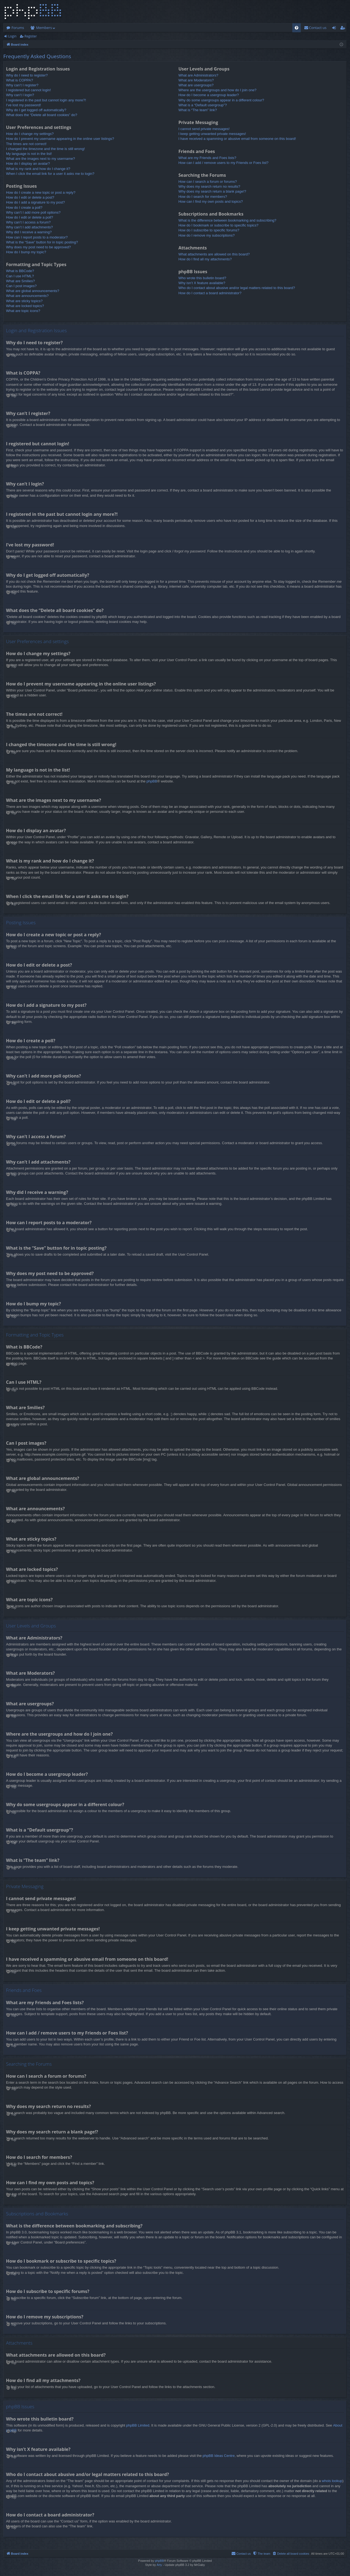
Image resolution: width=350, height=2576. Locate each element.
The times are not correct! (26, 144)
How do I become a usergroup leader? (208, 95)
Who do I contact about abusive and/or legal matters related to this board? (236, 288)
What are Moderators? (196, 80)
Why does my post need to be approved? (38, 247)
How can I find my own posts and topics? (210, 201)
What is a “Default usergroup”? (202, 105)
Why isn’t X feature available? (201, 283)
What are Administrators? (198, 75)
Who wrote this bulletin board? (202, 278)
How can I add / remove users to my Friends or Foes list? (223, 163)
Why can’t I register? (22, 85)
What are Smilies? (20, 281)
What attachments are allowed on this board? (214, 254)
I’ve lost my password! (23, 105)
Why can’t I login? (20, 95)
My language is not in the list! (29, 154)
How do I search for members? (202, 197)
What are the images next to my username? (40, 159)
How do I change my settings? (30, 134)
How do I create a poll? (24, 207)
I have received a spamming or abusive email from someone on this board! (237, 139)
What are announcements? (27, 296)
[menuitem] (296, 27)
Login (12, 36)
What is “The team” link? (197, 110)
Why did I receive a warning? (29, 232)
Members (44, 27)
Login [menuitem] (335, 28)
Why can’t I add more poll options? (33, 212)
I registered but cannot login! (28, 90)
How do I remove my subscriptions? (206, 235)
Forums (17, 27)
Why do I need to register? (27, 75)
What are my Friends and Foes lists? (207, 158)
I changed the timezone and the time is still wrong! (45, 149)
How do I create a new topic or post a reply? (40, 192)
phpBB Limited (137, 2425)
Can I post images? (21, 286)
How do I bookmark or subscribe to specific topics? (218, 225)
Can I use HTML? (20, 276)
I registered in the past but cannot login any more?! (46, 100)
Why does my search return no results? (209, 186)
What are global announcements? (32, 291)
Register (30, 36)
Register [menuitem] (344, 28)
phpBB (152, 781)
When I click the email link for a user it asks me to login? (50, 174)
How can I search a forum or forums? (207, 181)
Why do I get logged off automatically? (36, 110)
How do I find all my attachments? (205, 259)
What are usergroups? (196, 85)
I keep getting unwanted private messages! (212, 134)
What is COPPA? (19, 80)
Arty (159, 2564)
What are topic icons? (23, 311)
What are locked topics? (25, 306)
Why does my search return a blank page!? (212, 191)
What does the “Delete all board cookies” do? (41, 115)
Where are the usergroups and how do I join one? (217, 90)
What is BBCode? (20, 271)
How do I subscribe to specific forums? (208, 230)
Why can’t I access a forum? (28, 222)
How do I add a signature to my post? (35, 202)
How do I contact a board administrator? (209, 293)
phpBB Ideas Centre (219, 2456)
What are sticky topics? (24, 301)
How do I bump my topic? (26, 252)
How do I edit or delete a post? (30, 197)
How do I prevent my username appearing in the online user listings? (60, 139)
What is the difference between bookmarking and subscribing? (227, 220)
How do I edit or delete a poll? (29, 217)
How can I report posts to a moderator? (37, 237)
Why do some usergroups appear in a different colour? (221, 100)
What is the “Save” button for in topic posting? (42, 242)
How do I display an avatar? (28, 163)
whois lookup (332, 2481)
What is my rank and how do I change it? (38, 169)
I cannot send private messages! (203, 129)
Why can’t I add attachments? (29, 227)
